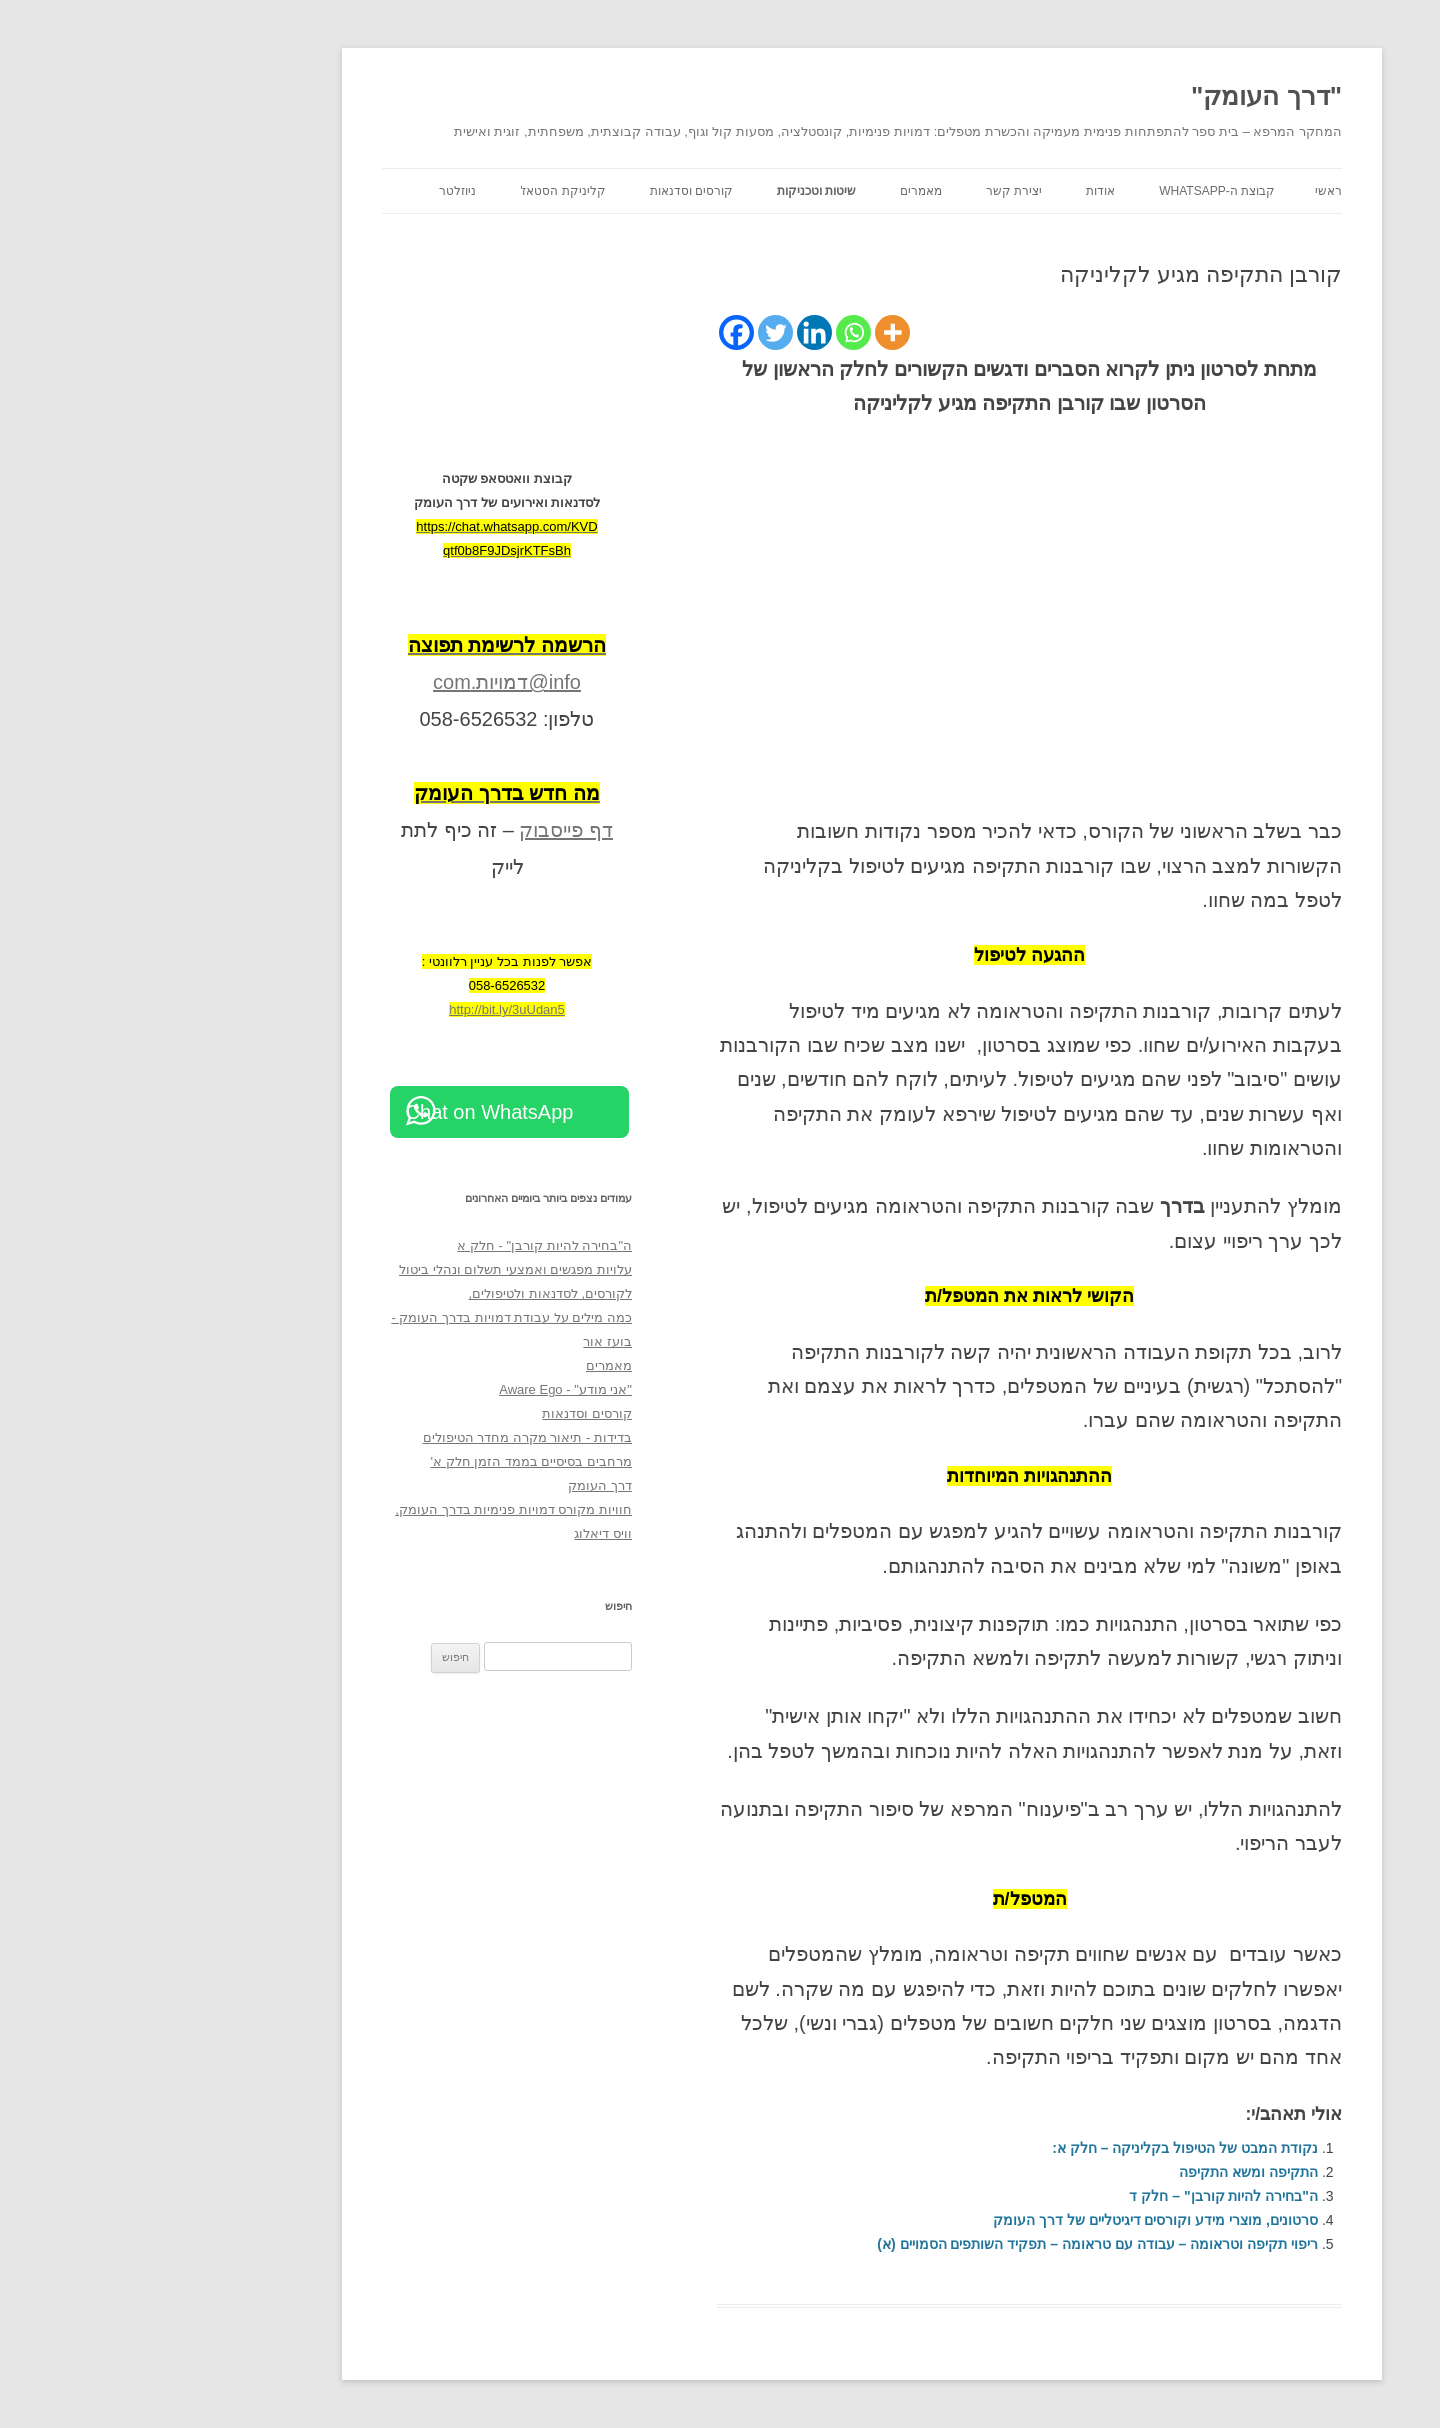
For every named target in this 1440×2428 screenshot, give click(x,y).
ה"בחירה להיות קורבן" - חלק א (402, 1245)
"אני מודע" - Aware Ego (423, 1389)
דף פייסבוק (424, 830)
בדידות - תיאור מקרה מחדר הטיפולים (385, 1437)
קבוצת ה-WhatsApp (1075, 191)
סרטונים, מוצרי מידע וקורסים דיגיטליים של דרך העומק (1013, 2220)
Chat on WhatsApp (348, 1112)
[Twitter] (633, 332)
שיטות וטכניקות (674, 191)
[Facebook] (594, 332)
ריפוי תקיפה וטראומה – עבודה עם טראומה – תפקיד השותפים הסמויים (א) (955, 2244)
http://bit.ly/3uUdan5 (365, 1009)
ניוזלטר (315, 191)
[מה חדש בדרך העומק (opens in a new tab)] (365, 793)
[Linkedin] (672, 332)
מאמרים (779, 191)
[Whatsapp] (711, 332)
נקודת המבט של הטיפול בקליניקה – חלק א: (1043, 2148)
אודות (958, 191)
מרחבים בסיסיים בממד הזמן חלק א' (389, 1461)
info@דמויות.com (365, 682)
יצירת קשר (872, 191)
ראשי (1186, 191)
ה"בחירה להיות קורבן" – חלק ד (1081, 2196)
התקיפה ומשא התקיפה (1106, 2172)
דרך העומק (458, 1485)
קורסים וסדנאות (549, 191)
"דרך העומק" (1124, 96)
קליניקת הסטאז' (421, 191)
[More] (750, 332)
